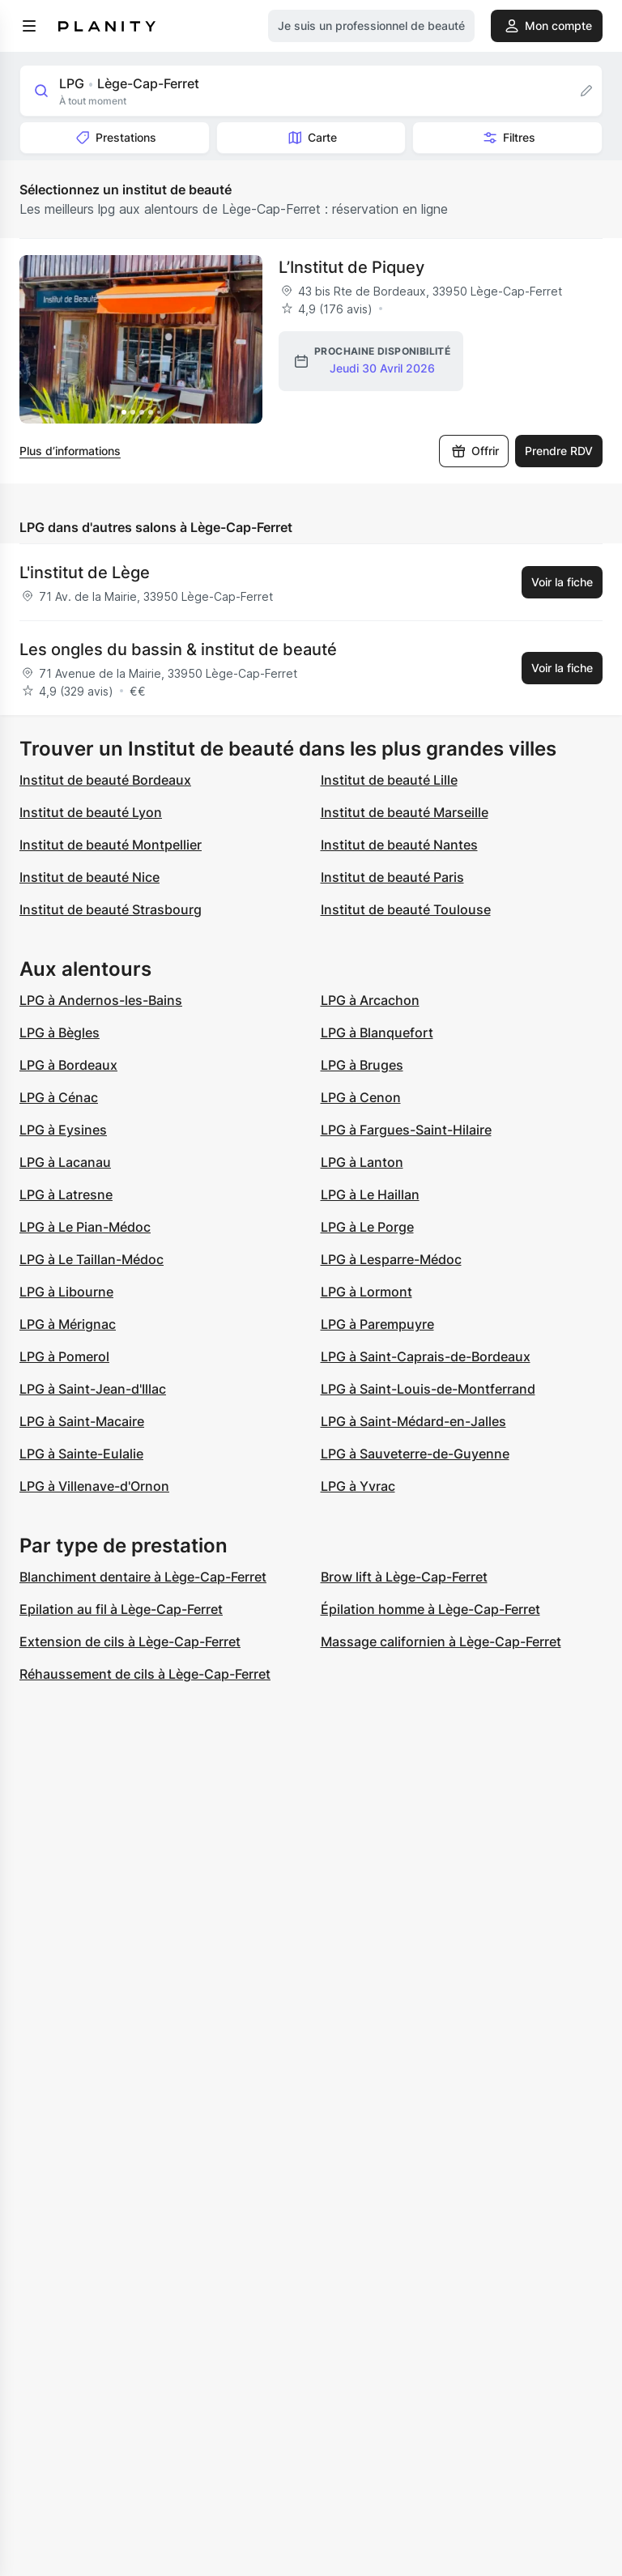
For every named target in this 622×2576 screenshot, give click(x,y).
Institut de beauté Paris (392, 877)
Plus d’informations (70, 451)
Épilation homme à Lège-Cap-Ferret (430, 1609)
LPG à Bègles (59, 1032)
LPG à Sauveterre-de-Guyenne (415, 1454)
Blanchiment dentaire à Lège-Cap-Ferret (142, 1577)
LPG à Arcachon (370, 1000)
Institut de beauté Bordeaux (105, 780)
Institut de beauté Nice (89, 877)
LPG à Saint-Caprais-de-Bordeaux (425, 1356)
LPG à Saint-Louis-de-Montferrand (428, 1389)
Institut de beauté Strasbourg (110, 909)
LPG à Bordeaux (68, 1065)
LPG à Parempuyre (377, 1324)
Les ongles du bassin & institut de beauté (178, 649)
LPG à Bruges (362, 1065)
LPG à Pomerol (64, 1356)
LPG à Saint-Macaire (81, 1421)
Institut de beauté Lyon (90, 812)
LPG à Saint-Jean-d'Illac (92, 1389)
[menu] (29, 26)
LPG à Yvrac (358, 1486)
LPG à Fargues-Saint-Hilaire (406, 1130)
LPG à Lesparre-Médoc (391, 1259)
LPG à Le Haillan (370, 1194)
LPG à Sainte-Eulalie (81, 1454)
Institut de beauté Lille (389, 780)
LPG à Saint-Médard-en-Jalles (413, 1421)
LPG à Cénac (58, 1097)
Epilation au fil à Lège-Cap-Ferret (121, 1609)
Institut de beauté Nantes (399, 845)
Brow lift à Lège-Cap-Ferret (404, 1577)
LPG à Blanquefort (377, 1032)
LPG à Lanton (362, 1162)
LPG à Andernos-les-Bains (100, 1000)
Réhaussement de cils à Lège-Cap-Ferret (145, 1674)
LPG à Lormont (366, 1292)
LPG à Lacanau (65, 1162)
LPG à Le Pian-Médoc (85, 1227)
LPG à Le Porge (367, 1227)
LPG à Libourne (66, 1292)
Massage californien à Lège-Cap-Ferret (441, 1641)
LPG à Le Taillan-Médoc (91, 1259)
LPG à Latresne (66, 1194)
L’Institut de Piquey (351, 267)
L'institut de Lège (84, 572)
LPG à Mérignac (67, 1324)
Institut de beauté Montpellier (110, 845)
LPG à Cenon (361, 1097)
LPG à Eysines (63, 1130)
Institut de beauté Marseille (404, 812)
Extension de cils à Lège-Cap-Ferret (130, 1641)
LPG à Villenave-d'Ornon (94, 1486)
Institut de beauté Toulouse (406, 909)
